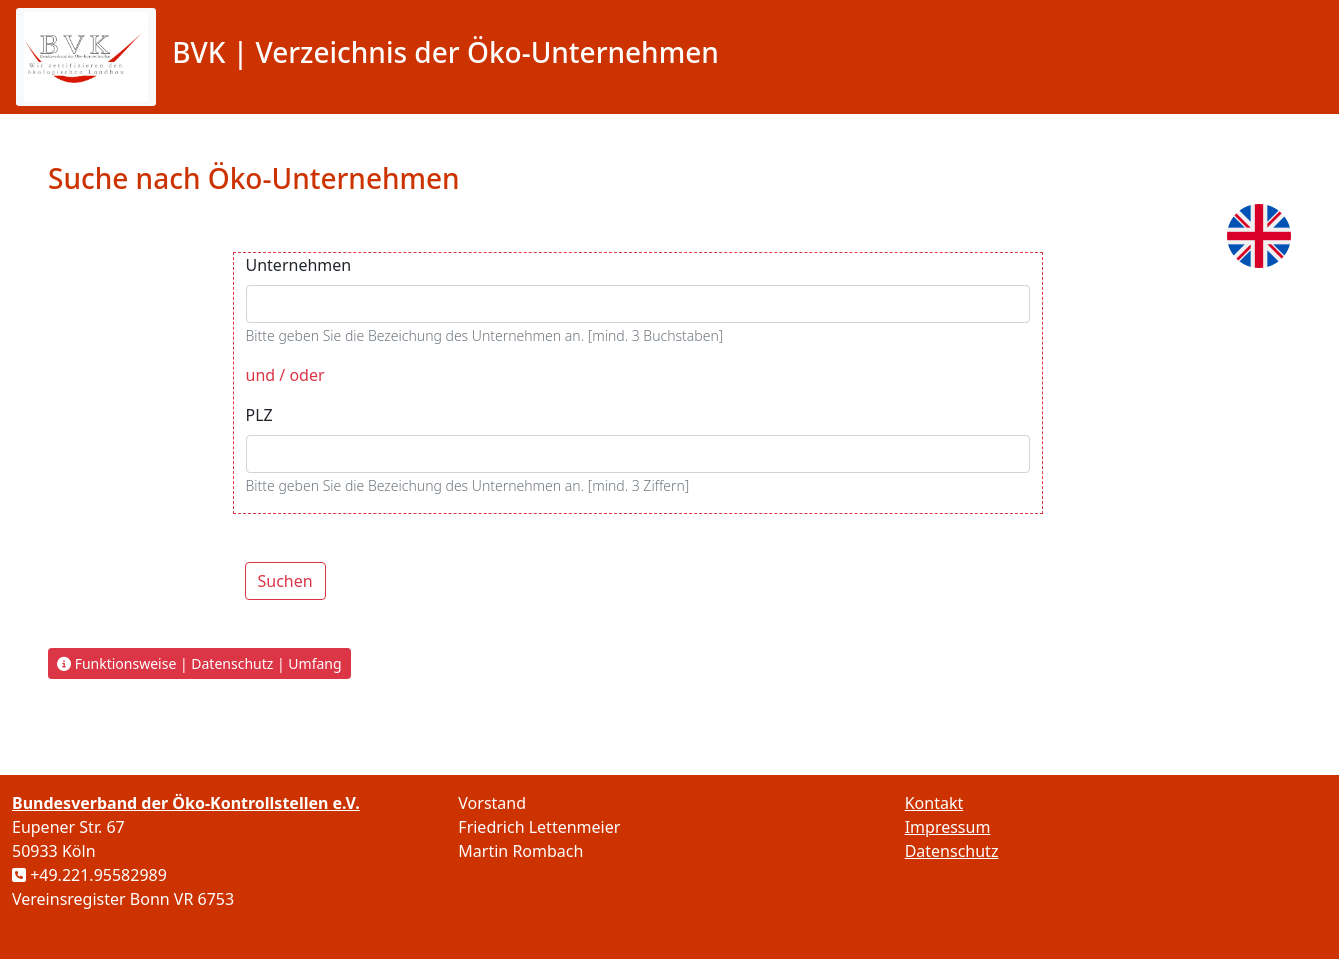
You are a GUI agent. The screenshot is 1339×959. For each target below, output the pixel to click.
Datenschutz (952, 851)
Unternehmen (299, 265)
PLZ (259, 415)
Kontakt (934, 803)
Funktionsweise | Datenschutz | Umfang (199, 663)
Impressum (948, 827)
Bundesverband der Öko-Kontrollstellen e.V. (186, 803)
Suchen (285, 581)
